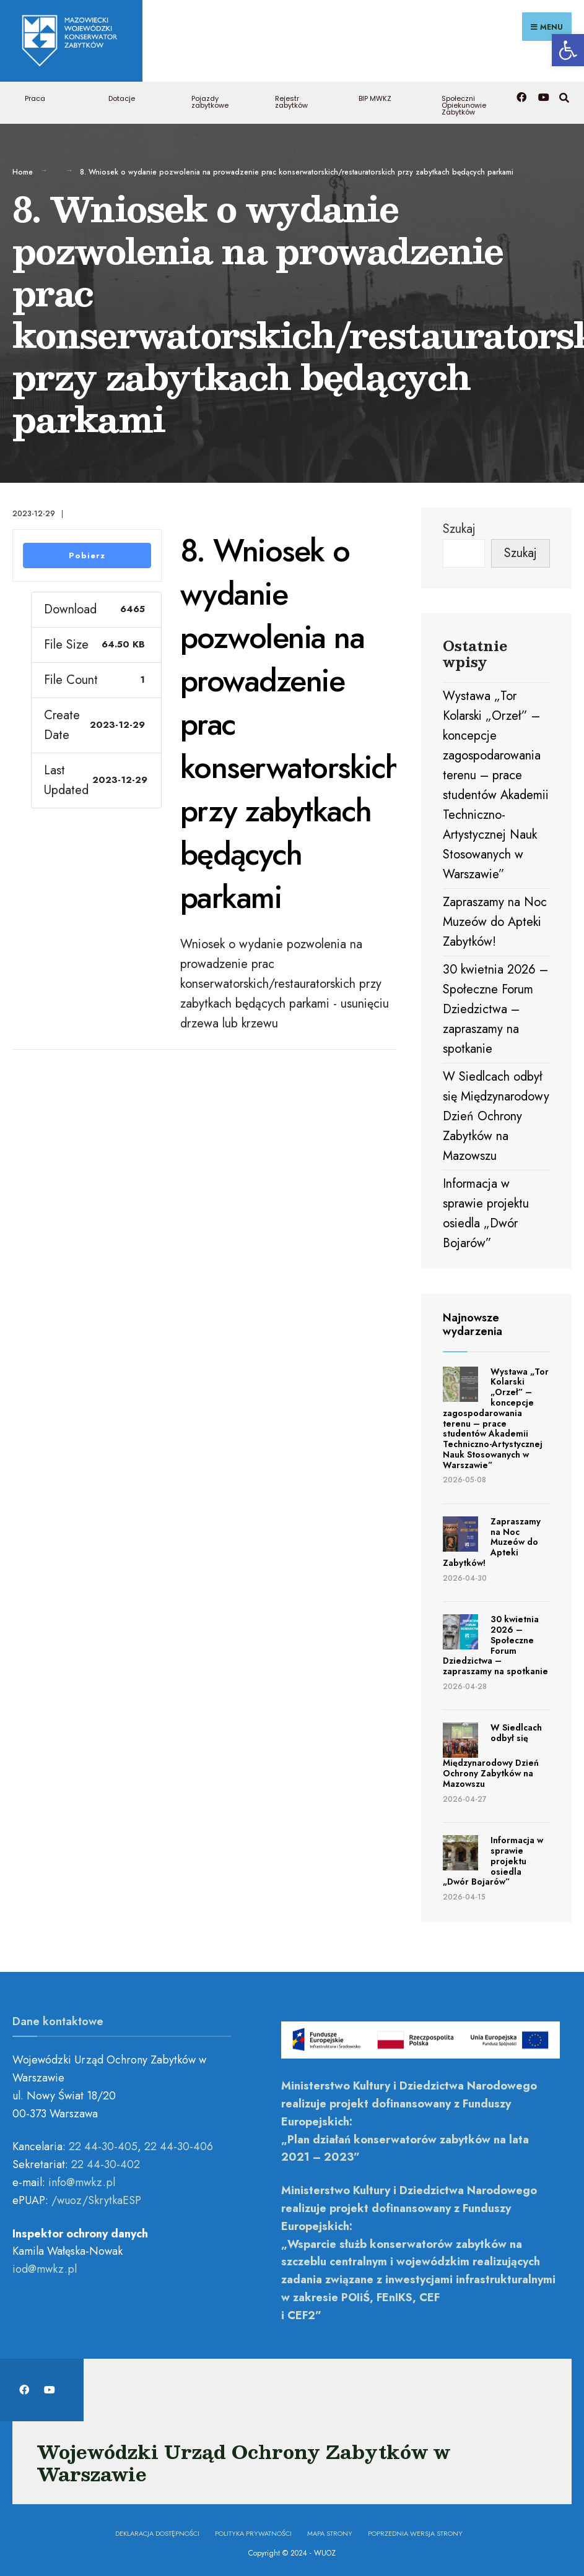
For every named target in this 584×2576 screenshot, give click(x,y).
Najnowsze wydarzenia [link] (472, 1323)
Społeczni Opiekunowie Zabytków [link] (464, 103)
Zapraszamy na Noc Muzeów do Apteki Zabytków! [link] (495, 920)
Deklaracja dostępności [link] (157, 2531)
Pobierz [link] (87, 553)
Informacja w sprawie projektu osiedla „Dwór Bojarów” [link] (493, 1859)
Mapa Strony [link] (329, 2531)
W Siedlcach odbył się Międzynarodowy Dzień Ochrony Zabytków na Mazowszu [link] (496, 1114)
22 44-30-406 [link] (178, 2145)
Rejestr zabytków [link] (291, 100)
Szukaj (459, 526)
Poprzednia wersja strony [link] (415, 2531)
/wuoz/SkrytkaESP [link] (96, 2198)
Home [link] (22, 170)
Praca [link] (35, 97)
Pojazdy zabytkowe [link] (210, 100)
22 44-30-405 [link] (103, 2145)
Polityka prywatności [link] (253, 2531)
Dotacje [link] (121, 97)
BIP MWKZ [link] (375, 97)
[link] (568, 50)
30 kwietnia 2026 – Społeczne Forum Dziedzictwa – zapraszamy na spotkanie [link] (495, 1007)
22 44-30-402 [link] (105, 2163)
